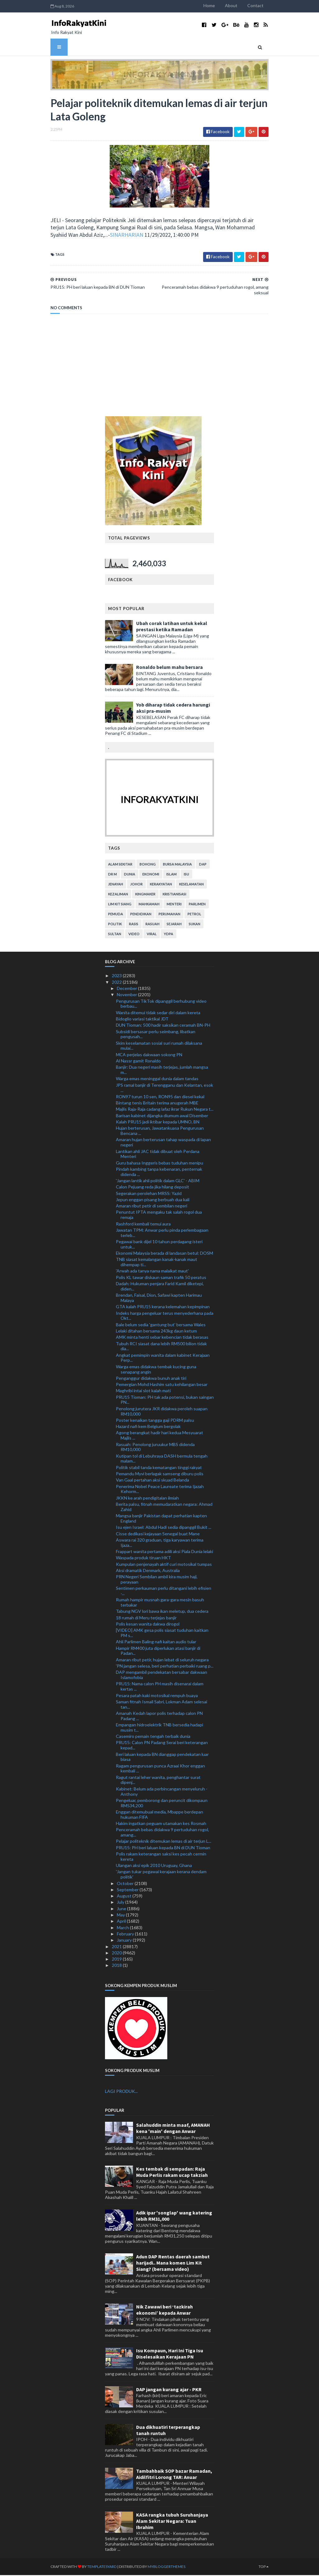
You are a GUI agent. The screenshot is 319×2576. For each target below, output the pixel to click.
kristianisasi (174, 895)
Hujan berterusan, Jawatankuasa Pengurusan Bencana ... (160, 1132)
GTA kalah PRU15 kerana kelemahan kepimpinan (163, 1307)
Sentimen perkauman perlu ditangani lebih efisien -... (163, 1592)
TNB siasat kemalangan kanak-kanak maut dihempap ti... (156, 1263)
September (128, 1890)
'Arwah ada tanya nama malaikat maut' (152, 1272)
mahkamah (149, 905)
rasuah (152, 925)
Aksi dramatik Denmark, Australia (148, 1571)
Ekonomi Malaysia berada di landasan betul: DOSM (164, 1254)
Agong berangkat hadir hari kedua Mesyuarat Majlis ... (159, 1436)
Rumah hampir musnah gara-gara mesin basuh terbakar (160, 1603)
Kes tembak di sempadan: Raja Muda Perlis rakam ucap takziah (172, 2173)
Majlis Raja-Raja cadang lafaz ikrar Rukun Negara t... (164, 1110)
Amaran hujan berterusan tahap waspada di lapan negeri (163, 1143)
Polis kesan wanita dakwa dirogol (147, 1625)
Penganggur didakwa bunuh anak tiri (151, 1379)
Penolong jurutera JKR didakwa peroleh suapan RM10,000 (161, 1412)
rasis (133, 925)
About (238, 5)
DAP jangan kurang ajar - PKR (169, 2390)
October (126, 1884)
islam (171, 875)
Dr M (112, 875)
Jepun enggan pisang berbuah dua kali (152, 1200)
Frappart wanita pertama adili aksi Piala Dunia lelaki (164, 1552)
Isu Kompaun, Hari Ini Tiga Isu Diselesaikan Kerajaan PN (169, 2355)
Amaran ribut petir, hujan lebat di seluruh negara (162, 1660)
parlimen (197, 905)
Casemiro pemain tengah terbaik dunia (153, 1737)
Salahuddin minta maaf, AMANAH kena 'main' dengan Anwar (173, 2129)
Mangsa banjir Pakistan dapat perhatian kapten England (161, 1519)
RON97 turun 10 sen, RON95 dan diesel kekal (160, 1097)
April (122, 1922)
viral (152, 935)
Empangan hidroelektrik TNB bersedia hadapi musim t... (159, 1728)
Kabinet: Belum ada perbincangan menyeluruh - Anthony (161, 1792)
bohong (148, 865)
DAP (203, 865)
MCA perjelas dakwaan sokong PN (149, 1055)
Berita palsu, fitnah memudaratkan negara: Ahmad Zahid (164, 1508)
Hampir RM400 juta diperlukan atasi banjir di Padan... (158, 1651)
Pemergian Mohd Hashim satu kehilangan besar (161, 1385)
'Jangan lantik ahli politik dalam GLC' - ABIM (157, 1181)
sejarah (174, 925)
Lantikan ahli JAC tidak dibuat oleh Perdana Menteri (157, 1155)
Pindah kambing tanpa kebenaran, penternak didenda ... (159, 1173)
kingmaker (145, 895)
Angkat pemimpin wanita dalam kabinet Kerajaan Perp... (163, 1358)
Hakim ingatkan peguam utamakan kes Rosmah (161, 1824)
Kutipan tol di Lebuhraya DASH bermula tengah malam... (161, 1459)
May (121, 1916)
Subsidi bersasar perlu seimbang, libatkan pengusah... (155, 1035)
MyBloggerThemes (159, 2567)
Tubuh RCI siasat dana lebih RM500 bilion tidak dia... (161, 1347)
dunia (129, 875)
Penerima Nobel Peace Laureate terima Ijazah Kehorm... (160, 1490)
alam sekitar (120, 865)
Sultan (114, 935)
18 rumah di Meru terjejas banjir (146, 1618)
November (127, 995)
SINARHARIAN (76, 235)
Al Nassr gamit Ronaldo (138, 1062)
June (122, 1909)
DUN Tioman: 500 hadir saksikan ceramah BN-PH (163, 1026)
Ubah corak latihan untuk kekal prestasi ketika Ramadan (171, 627)
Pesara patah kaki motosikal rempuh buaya (157, 1696)
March (123, 1928)
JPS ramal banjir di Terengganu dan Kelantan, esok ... (164, 1088)
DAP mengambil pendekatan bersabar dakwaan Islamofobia (161, 1676)
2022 (117, 983)
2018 (117, 1966)
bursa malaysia (177, 865)
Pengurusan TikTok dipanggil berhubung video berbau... (161, 1004)
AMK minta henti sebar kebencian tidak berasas (162, 1338)
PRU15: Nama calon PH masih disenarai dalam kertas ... (159, 1687)
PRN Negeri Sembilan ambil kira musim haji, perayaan (157, 1580)
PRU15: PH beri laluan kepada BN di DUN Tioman (163, 1848)
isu (186, 875)
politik (115, 925)
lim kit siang (119, 905)
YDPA (168, 935)
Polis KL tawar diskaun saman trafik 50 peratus (161, 1278)
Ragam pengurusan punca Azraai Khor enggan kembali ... (160, 1769)
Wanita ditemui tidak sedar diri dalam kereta (158, 1013)
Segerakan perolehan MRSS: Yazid (149, 1194)
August (124, 1897)
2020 (117, 1953)
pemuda (115, 915)
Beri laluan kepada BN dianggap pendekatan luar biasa (162, 1757)
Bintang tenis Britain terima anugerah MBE (157, 1104)
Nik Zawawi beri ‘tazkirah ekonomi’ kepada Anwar (164, 2311)
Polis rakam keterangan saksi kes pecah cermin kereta (161, 1857)
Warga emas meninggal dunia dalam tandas (157, 1079)
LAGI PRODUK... (121, 2092)
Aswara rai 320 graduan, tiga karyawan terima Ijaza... (159, 1543)
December (127, 989)
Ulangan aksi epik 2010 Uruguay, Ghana (154, 1866)
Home (216, 5)
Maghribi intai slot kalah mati (143, 1391)
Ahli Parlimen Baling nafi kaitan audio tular (156, 1642)
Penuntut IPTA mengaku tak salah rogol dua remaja (159, 1216)
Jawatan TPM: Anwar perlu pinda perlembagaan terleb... (162, 1233)
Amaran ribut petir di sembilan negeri (151, 1207)
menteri (174, 905)
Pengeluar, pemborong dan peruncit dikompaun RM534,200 (161, 1804)
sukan (194, 925)
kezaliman (118, 895)
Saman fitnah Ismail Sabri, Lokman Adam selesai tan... (161, 1705)
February (126, 1935)
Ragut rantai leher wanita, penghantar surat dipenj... (158, 1781)
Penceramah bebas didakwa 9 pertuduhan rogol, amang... (162, 1833)
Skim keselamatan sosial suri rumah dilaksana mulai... (159, 1046)
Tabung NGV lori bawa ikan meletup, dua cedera (162, 1612)
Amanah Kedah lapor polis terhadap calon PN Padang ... (159, 1717)
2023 (117, 976)
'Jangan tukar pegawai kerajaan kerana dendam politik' (161, 1875)
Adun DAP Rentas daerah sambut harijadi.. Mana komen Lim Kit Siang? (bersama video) (173, 2264)
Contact (263, 5)
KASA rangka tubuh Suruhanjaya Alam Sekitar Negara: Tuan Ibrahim (172, 2522)
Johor (136, 885)
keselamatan (191, 885)
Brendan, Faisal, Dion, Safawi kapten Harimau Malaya (159, 1299)
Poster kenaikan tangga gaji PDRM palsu (155, 1421)
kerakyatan (161, 885)
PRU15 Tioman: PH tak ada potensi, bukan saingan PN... (165, 1400)
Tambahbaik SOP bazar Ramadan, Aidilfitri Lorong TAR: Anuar (174, 2475)
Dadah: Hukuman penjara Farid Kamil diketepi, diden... (160, 1287)
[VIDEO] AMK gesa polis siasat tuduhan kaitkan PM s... (162, 1634)
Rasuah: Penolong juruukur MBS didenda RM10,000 (155, 1448)
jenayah (115, 885)
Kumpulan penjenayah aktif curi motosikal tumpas (164, 1565)
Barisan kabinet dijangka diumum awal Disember (162, 1116)
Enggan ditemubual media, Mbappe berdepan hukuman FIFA (159, 1815)
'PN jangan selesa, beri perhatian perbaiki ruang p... (164, 1667)
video (134, 935)
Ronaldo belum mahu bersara (169, 668)
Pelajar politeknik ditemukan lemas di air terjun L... (163, 1842)
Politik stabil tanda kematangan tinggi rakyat (159, 1468)
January (125, 1941)
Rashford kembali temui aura (143, 1224)
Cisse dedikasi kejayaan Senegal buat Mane (158, 1534)
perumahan (169, 915)
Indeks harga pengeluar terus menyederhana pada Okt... (164, 1316)
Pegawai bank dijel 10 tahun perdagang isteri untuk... (159, 1245)
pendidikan (140, 915)
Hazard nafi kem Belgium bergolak (148, 1427)
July (121, 1903)
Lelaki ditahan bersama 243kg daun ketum (156, 1332)
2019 (117, 1960)
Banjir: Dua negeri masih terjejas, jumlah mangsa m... (162, 1071)
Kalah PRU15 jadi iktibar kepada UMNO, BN (157, 1123)
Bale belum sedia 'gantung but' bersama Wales (161, 1325)
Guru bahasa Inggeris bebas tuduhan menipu (159, 1163)
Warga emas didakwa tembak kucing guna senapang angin (156, 1370)
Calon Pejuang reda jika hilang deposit (152, 1188)
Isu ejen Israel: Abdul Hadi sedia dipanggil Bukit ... (163, 1528)
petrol (194, 915)
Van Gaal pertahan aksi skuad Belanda (152, 1481)
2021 (117, 1947)
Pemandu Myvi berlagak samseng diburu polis (159, 1474)
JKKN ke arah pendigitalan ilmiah (147, 1498)
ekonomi (150, 875)
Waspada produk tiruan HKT (143, 1558)
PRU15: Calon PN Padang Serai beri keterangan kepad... (162, 1746)
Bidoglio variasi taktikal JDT (142, 1020)
